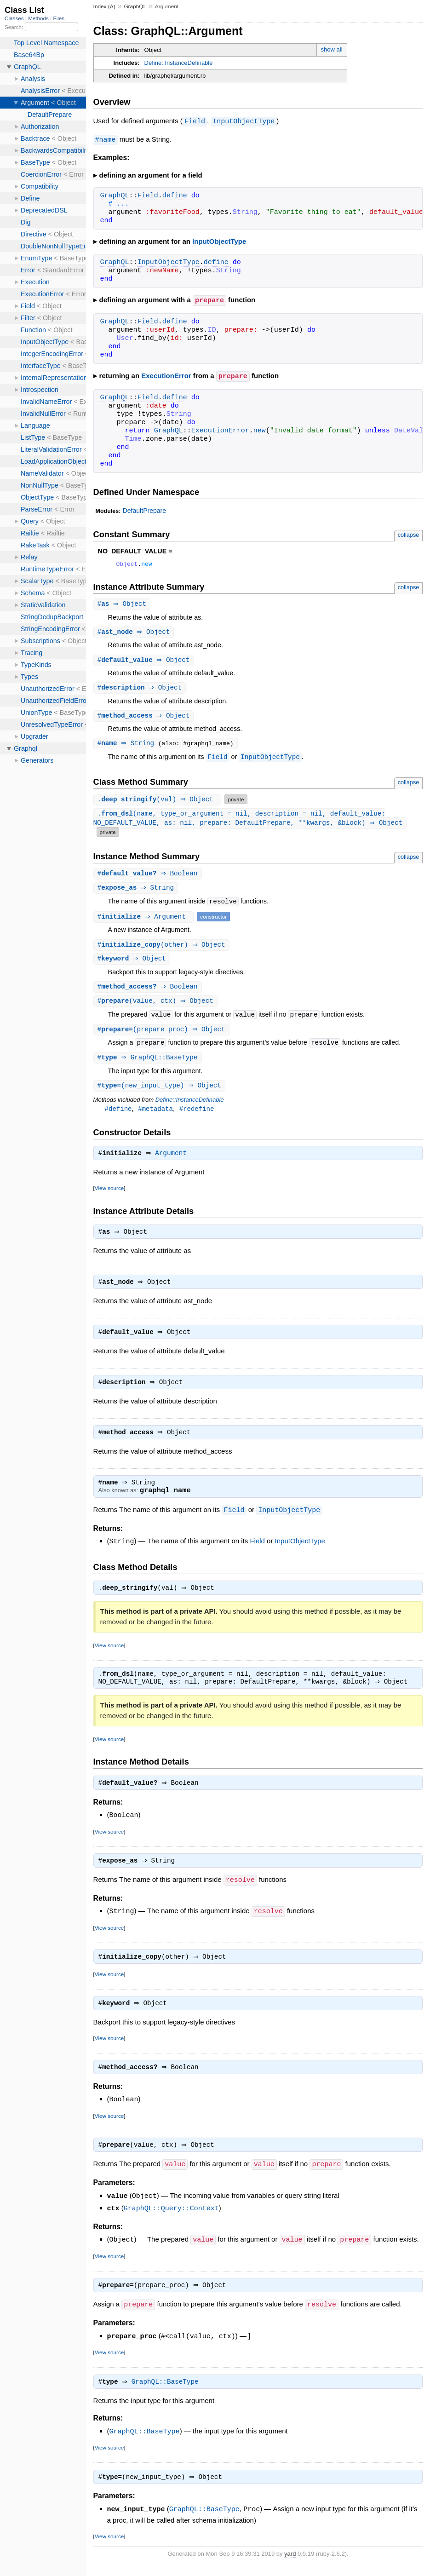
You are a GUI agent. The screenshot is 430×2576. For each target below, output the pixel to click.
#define (118, 1115)
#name (105, 139)
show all (332, 49)
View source (109, 1196)
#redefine (196, 1115)
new (259, 429)
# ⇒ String (129, 745)
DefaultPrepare (144, 508)
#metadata (155, 1115)
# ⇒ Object (123, 603)
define (174, 195)
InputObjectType (243, 121)
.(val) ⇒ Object (158, 801)
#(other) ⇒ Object (162, 948)
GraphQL (135, 6)
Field (194, 121)
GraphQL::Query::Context (171, 2225)
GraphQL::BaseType (167, 2399)
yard (290, 2571)
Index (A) (104, 6)
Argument (173, 1161)
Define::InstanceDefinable (178, 62)
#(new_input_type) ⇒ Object (160, 1092)
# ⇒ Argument (144, 920)
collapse (408, 532)
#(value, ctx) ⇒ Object (156, 1006)
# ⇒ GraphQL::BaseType (148, 1063)
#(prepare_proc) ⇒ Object (162, 1035)
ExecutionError (166, 375)
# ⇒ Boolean (148, 876)
